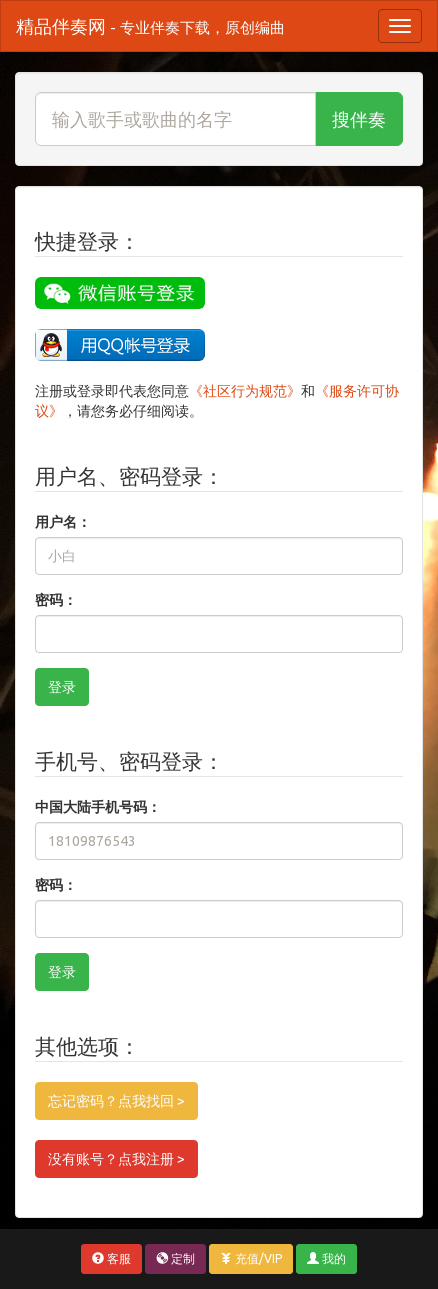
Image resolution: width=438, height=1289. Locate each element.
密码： (56, 600)
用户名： (63, 522)
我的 (326, 1258)
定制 (175, 1258)
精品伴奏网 (150, 26)
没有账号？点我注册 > (116, 1159)
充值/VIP (251, 1258)
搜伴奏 (359, 119)
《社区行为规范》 (245, 391)
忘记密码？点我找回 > (116, 1101)
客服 (111, 1258)
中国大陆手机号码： (98, 807)
